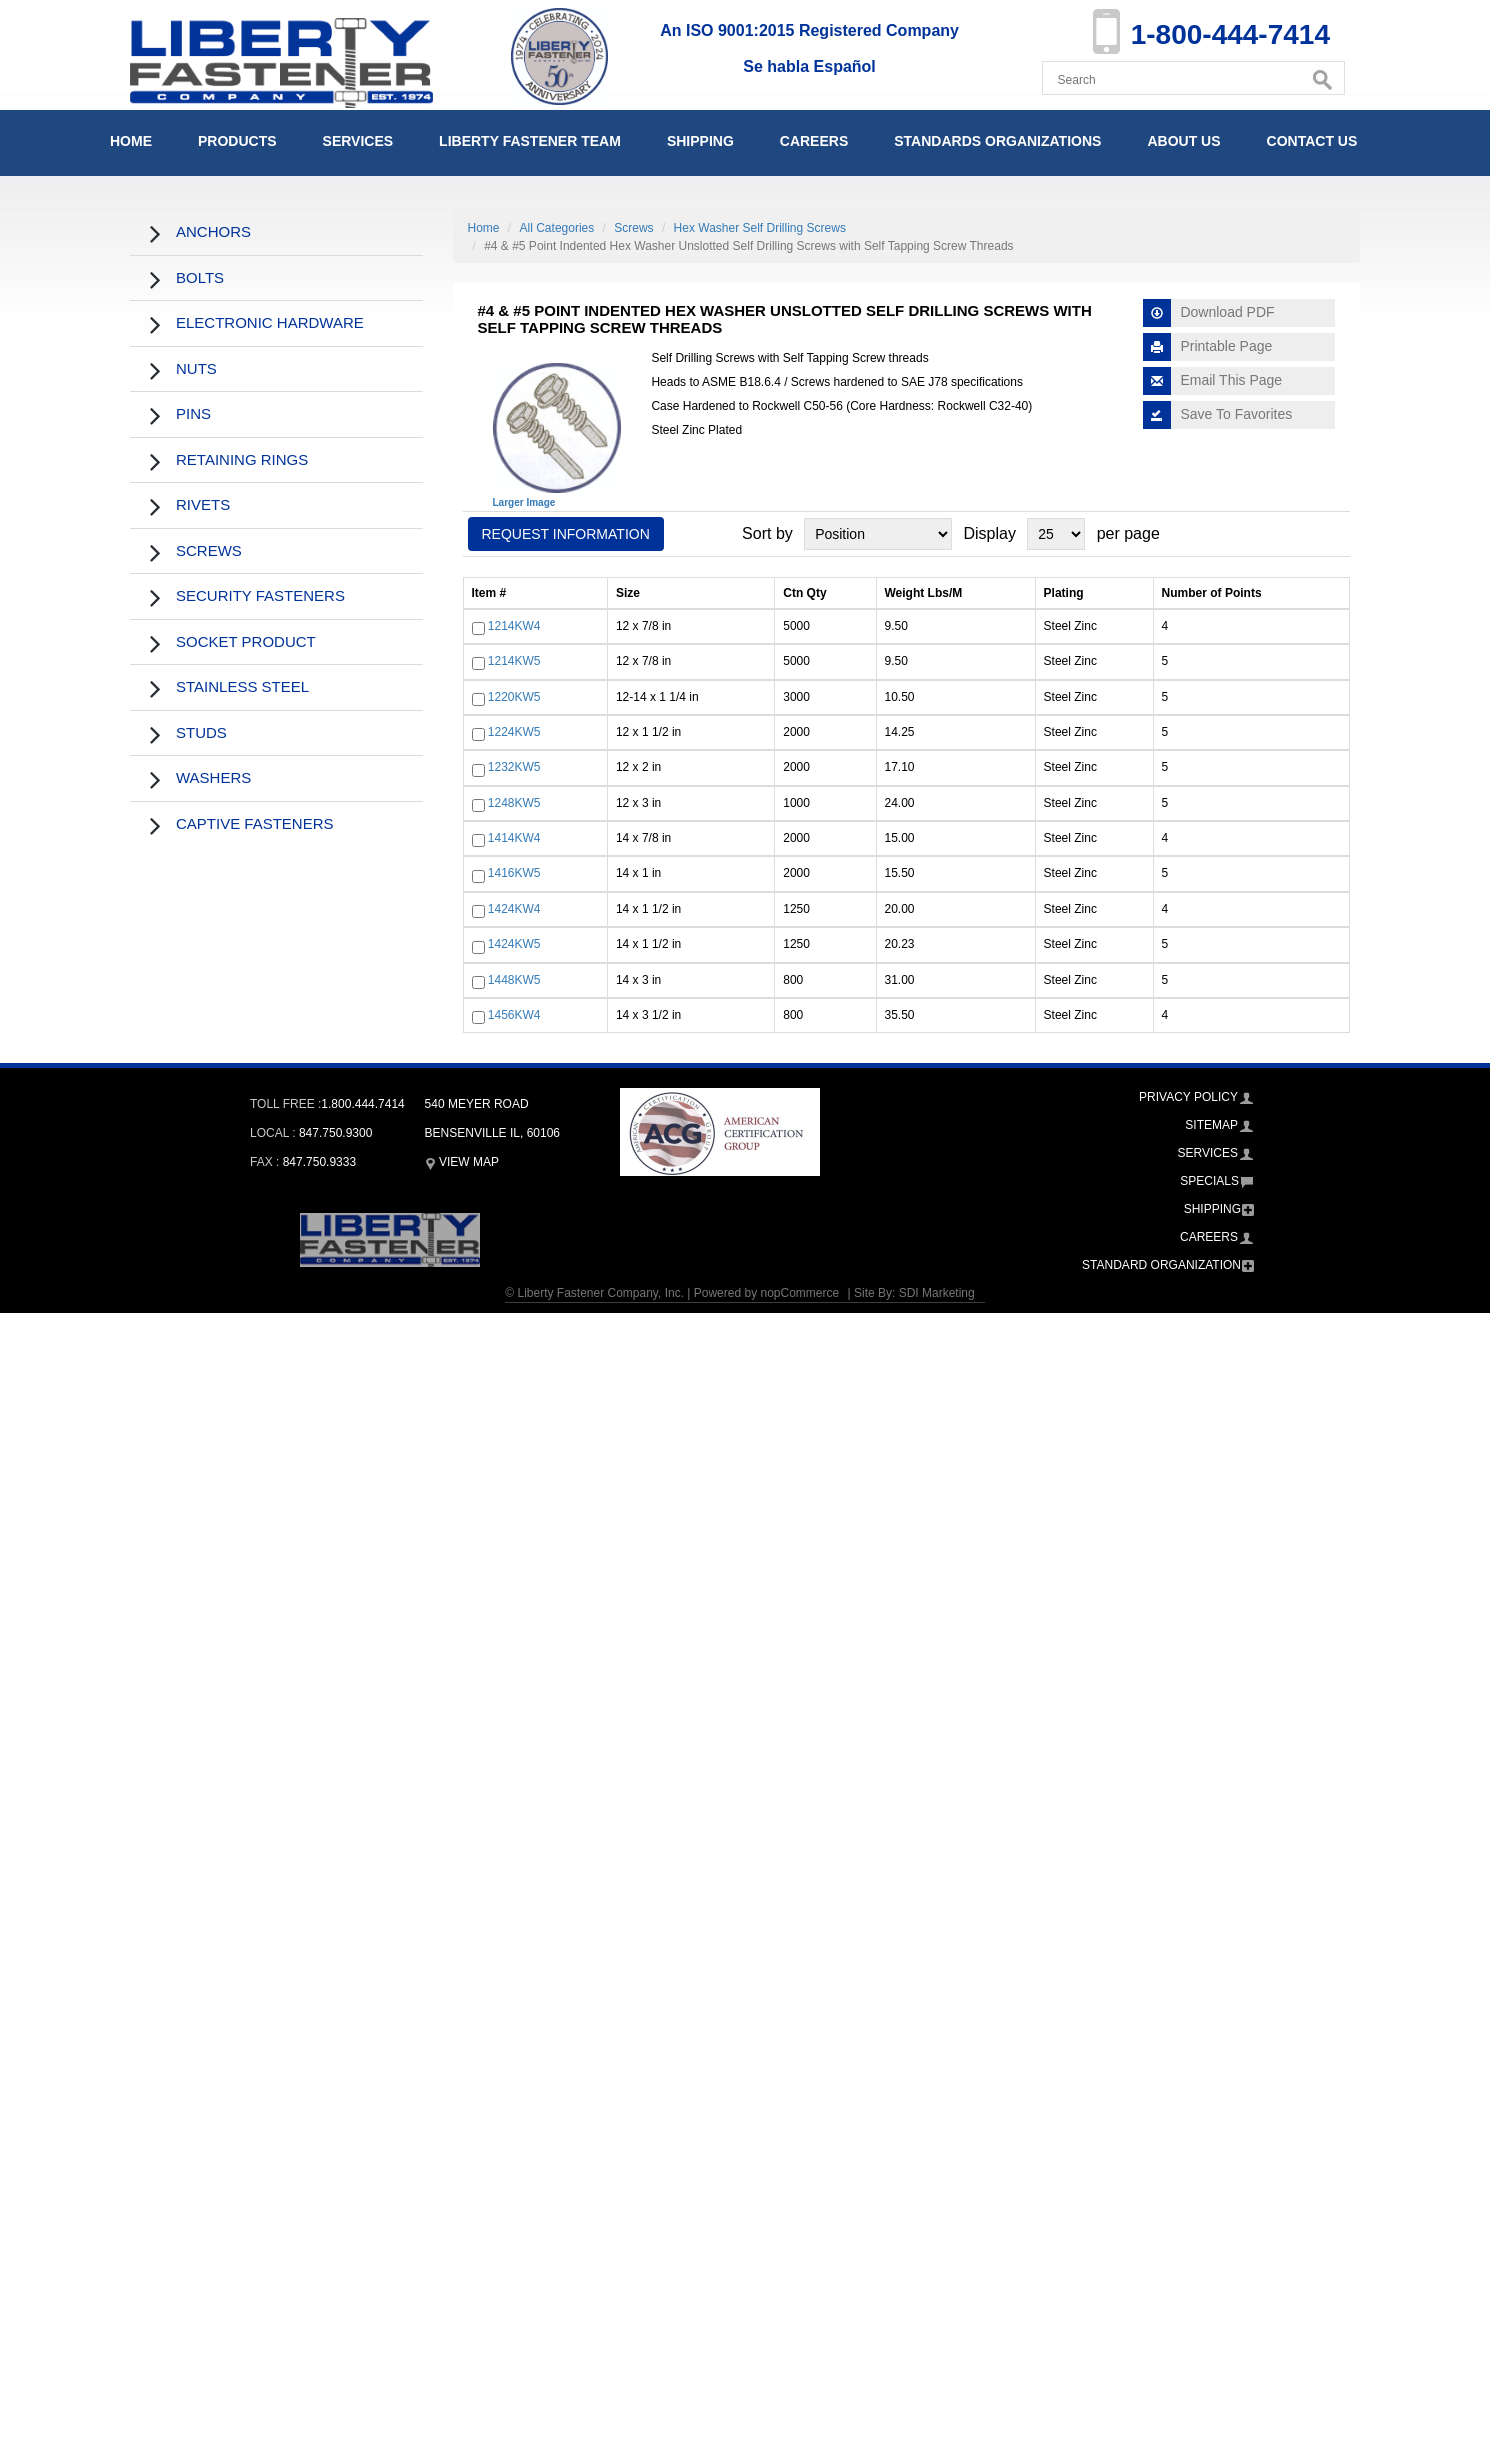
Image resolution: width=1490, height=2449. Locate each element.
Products (237, 141)
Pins (193, 413)
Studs (201, 732)
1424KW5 (514, 945)
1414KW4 (514, 838)
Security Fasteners (260, 595)
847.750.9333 (319, 1162)
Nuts (196, 368)
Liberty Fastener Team (530, 141)
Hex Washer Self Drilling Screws (760, 228)
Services (358, 141)
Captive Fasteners (255, 823)
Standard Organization (1161, 1265)
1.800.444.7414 (362, 1104)
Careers (814, 141)
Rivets (203, 504)
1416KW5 (514, 874)
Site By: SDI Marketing (914, 1293)
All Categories (557, 228)
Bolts (200, 277)
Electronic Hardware (270, 322)
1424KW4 (514, 909)
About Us (1183, 141)
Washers (213, 777)
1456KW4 (514, 1015)
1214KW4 (514, 626)
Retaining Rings (242, 459)
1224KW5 (514, 732)
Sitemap (1211, 1125)
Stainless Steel (242, 686)
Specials (1209, 1181)
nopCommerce (799, 1293)
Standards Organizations (997, 141)
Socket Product (246, 641)
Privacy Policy (1188, 1097)
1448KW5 (514, 980)
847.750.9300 (335, 1133)
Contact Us (1312, 141)
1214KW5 (514, 661)
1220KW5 (514, 697)
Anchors (213, 231)
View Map (462, 1162)
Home (131, 141)
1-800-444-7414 (1230, 34)
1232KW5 (514, 768)
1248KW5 (514, 803)
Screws (209, 550)
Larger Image (524, 502)
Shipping (700, 141)
